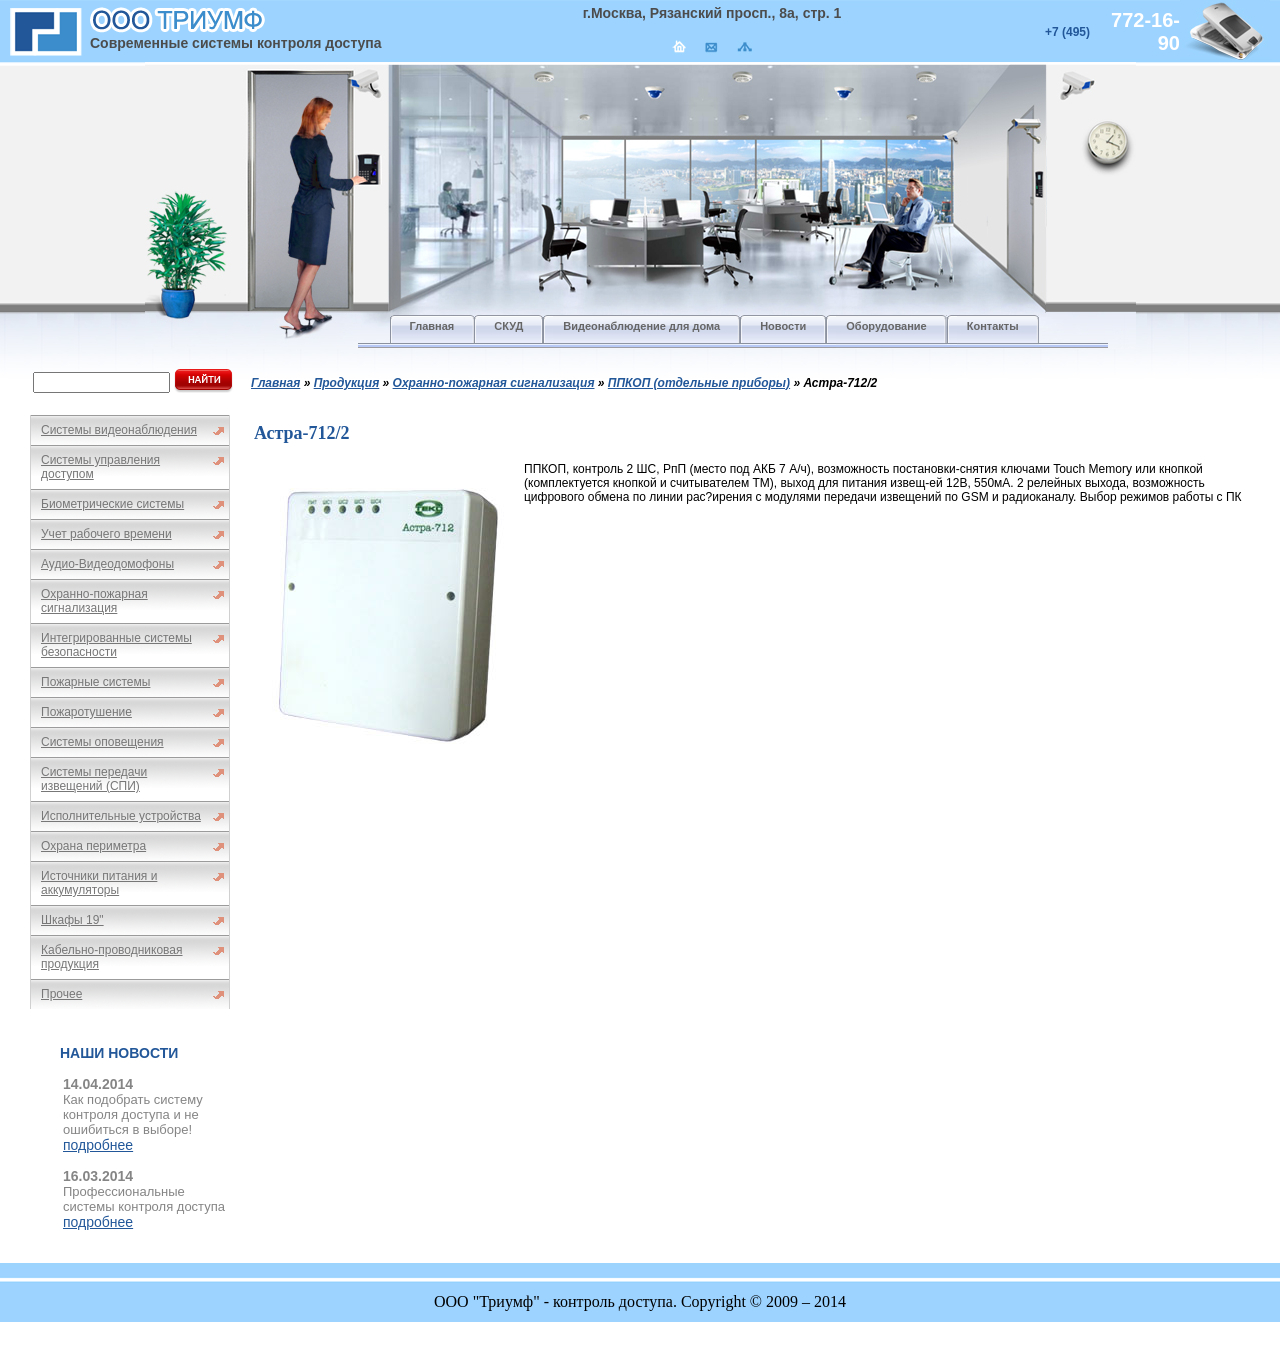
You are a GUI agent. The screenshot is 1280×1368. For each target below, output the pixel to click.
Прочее (61, 994)
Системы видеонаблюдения (119, 430)
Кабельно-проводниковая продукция (112, 957)
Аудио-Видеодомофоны (107, 564)
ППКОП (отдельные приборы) (699, 383)
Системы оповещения (102, 742)
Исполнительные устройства (121, 816)
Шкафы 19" (72, 920)
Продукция (347, 383)
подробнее (98, 1145)
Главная (275, 383)
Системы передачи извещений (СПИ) (94, 779)
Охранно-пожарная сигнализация (94, 601)
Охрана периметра (93, 846)
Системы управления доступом (100, 467)
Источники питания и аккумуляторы (99, 883)
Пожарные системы (95, 682)
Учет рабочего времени (106, 534)
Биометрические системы (112, 504)
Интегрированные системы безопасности (116, 645)
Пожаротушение (86, 712)
